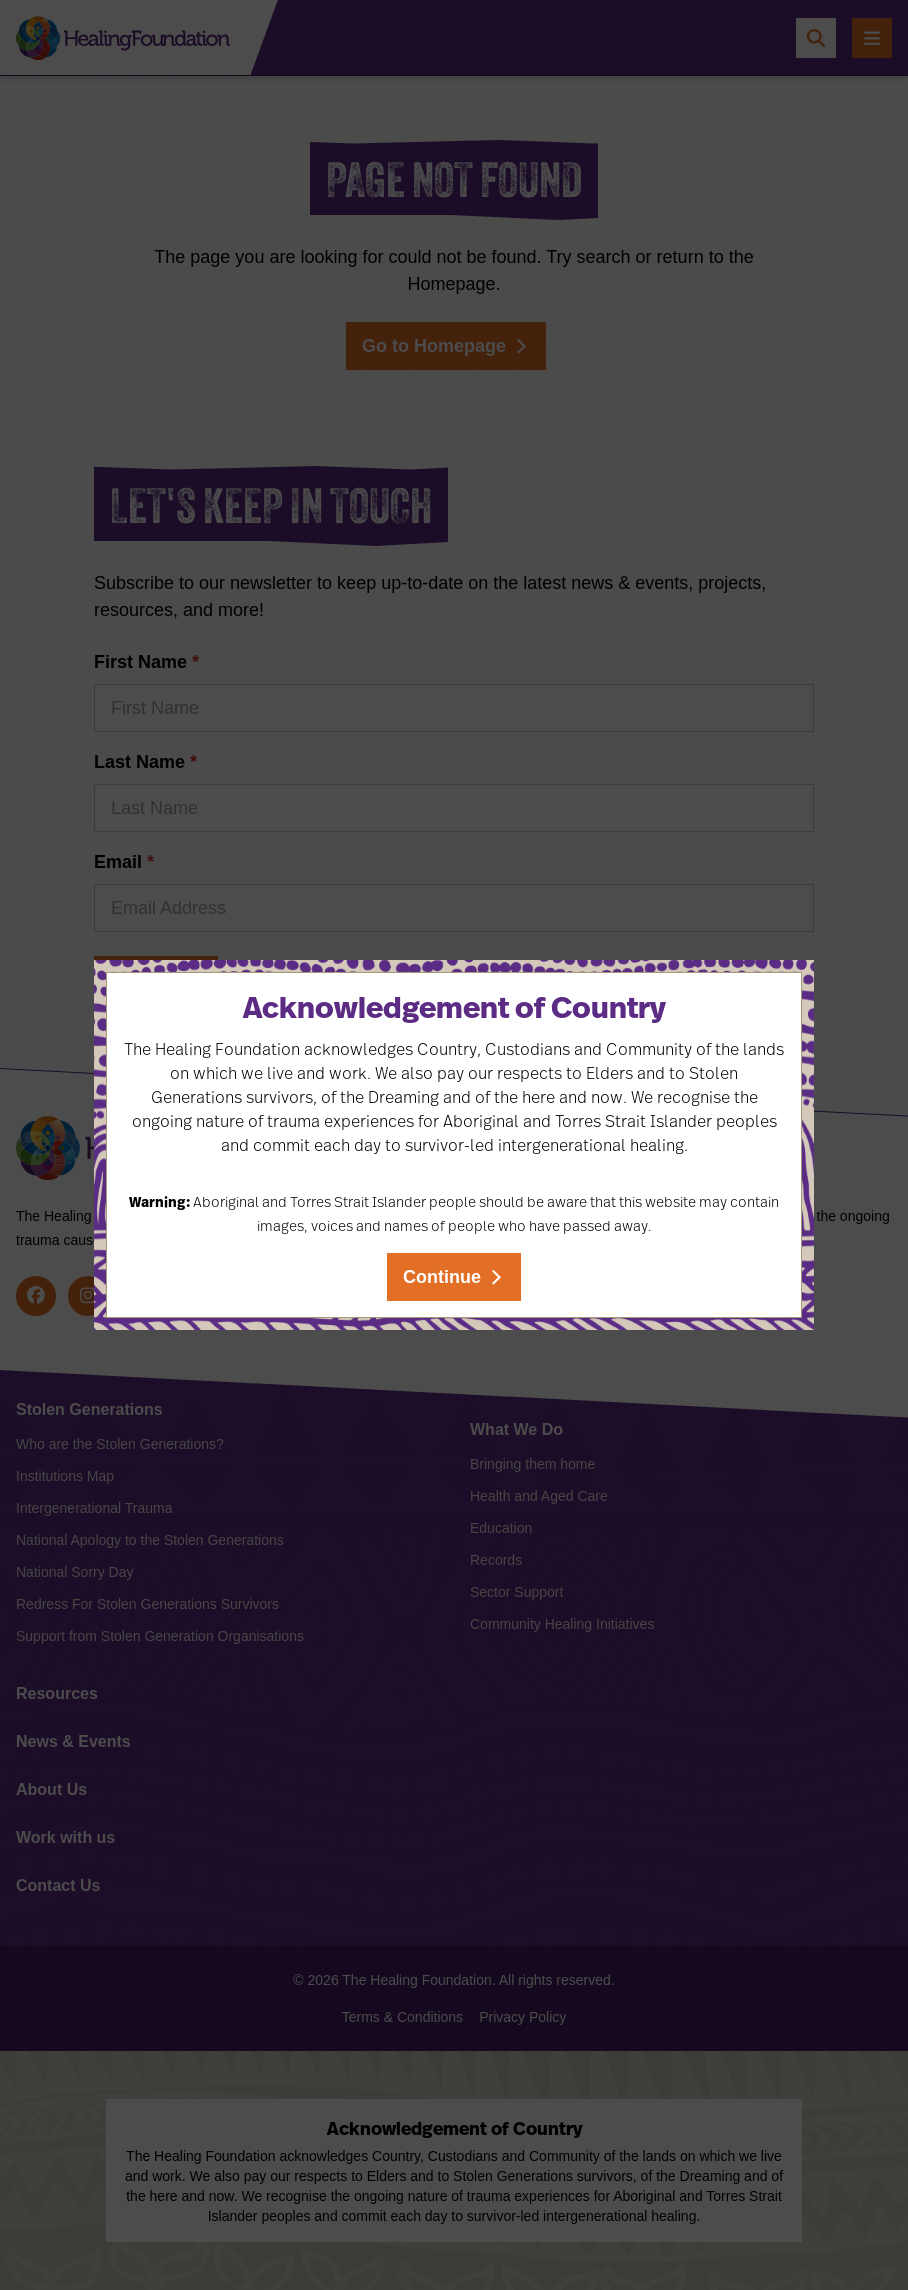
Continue (442, 1277)
